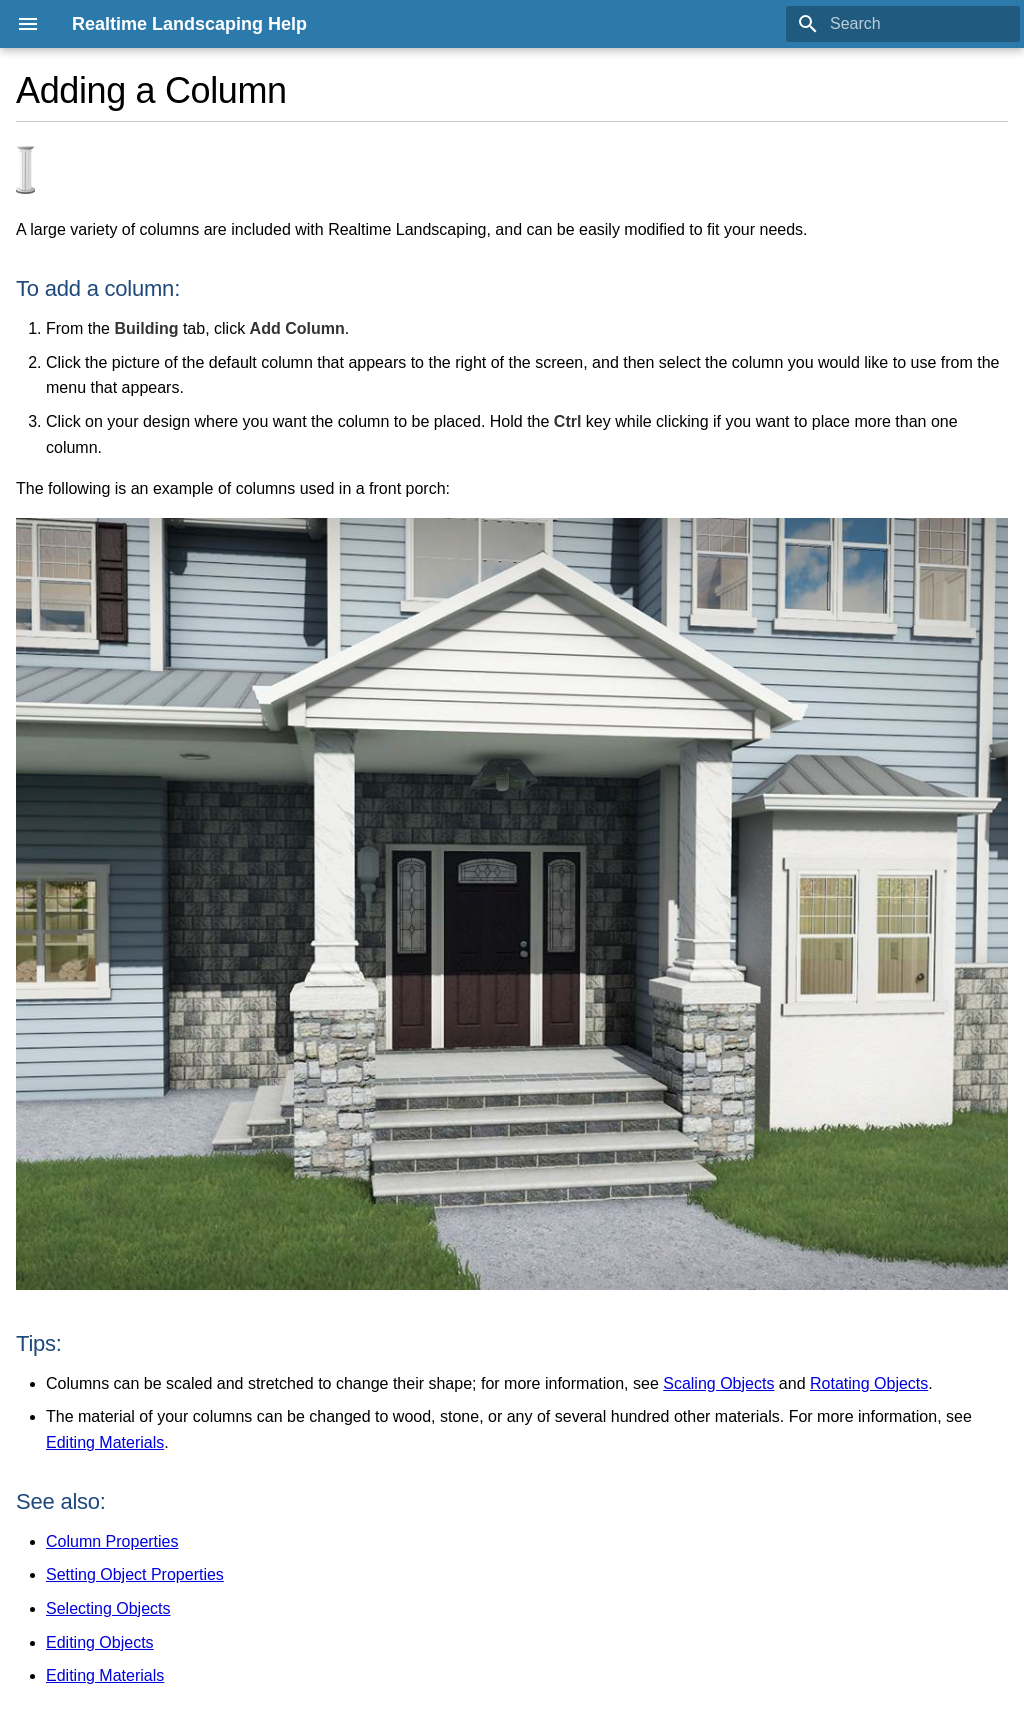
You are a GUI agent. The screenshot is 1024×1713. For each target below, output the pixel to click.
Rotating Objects (869, 1383)
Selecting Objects (108, 1608)
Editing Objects (100, 1642)
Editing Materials (105, 1442)
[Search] (903, 24)
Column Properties (112, 1541)
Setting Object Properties (135, 1574)
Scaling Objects (718, 1383)
